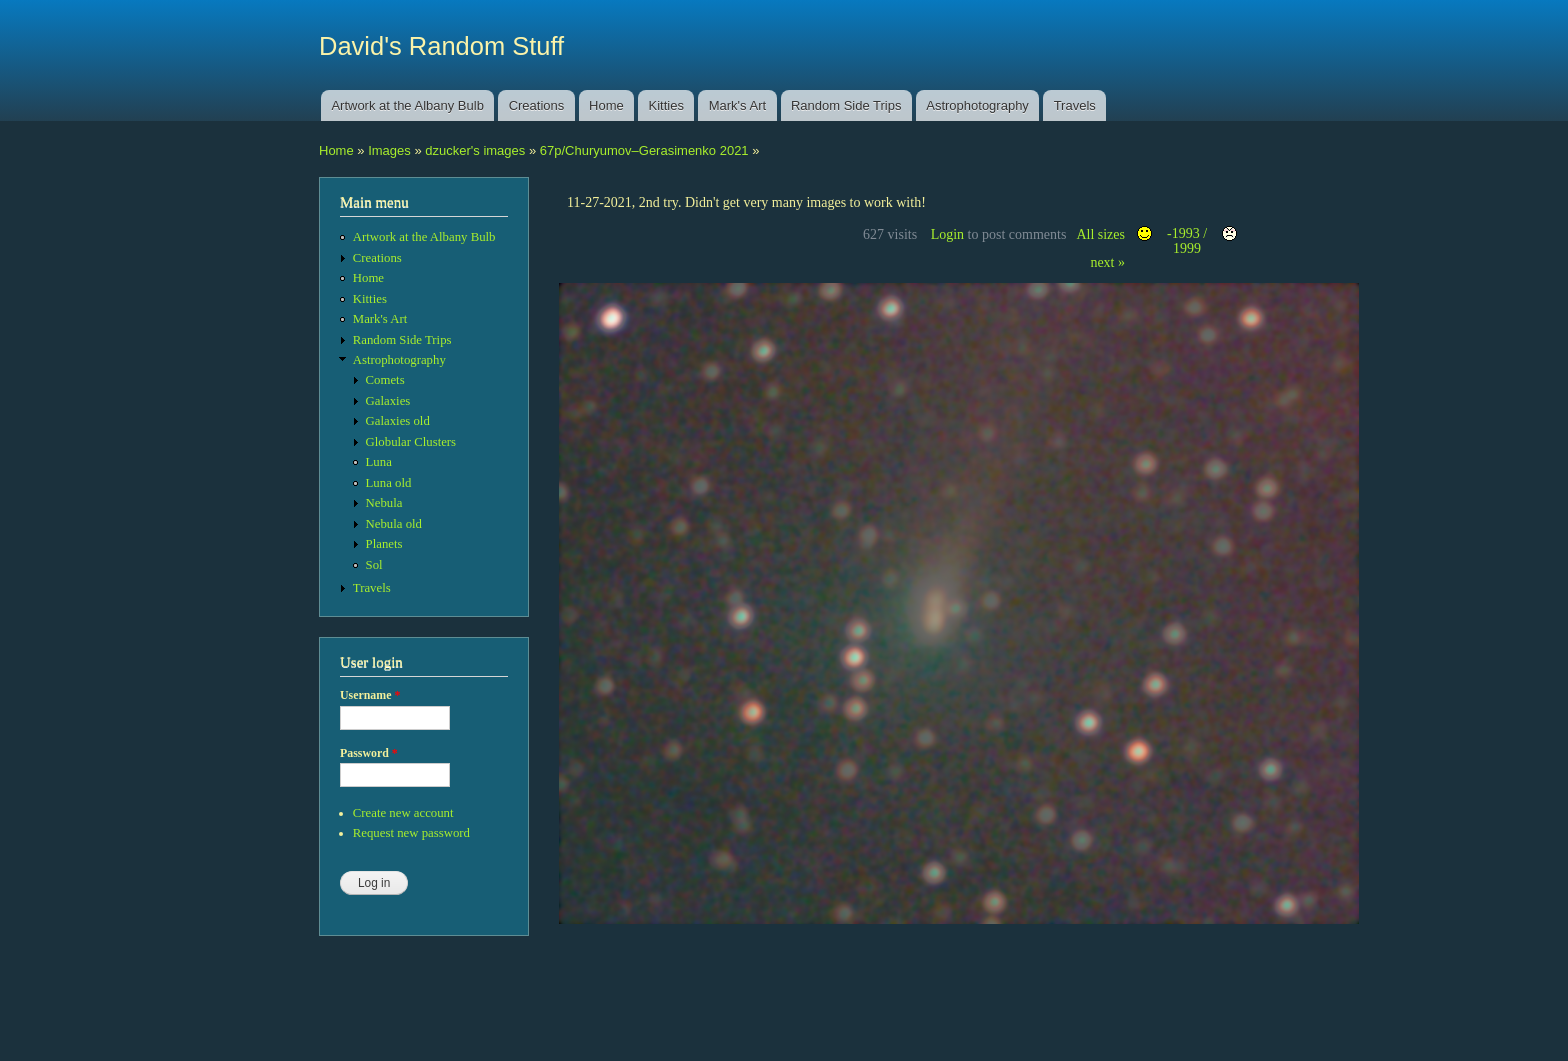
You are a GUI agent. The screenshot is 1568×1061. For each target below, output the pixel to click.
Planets (384, 544)
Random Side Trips (846, 105)
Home (606, 105)
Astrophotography (977, 105)
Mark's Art (737, 105)
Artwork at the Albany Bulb (407, 105)
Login (947, 234)
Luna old (389, 483)
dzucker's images (475, 150)
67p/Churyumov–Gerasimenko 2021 (644, 150)
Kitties (666, 105)
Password (369, 753)
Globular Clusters (411, 442)
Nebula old (394, 524)
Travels (1075, 105)
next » (1107, 262)
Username (370, 695)
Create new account (403, 813)
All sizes (1100, 234)
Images (389, 150)
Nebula (384, 503)
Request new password (411, 833)
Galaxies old (398, 421)
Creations (537, 105)
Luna (379, 462)
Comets (385, 380)
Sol (374, 565)
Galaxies (388, 401)
